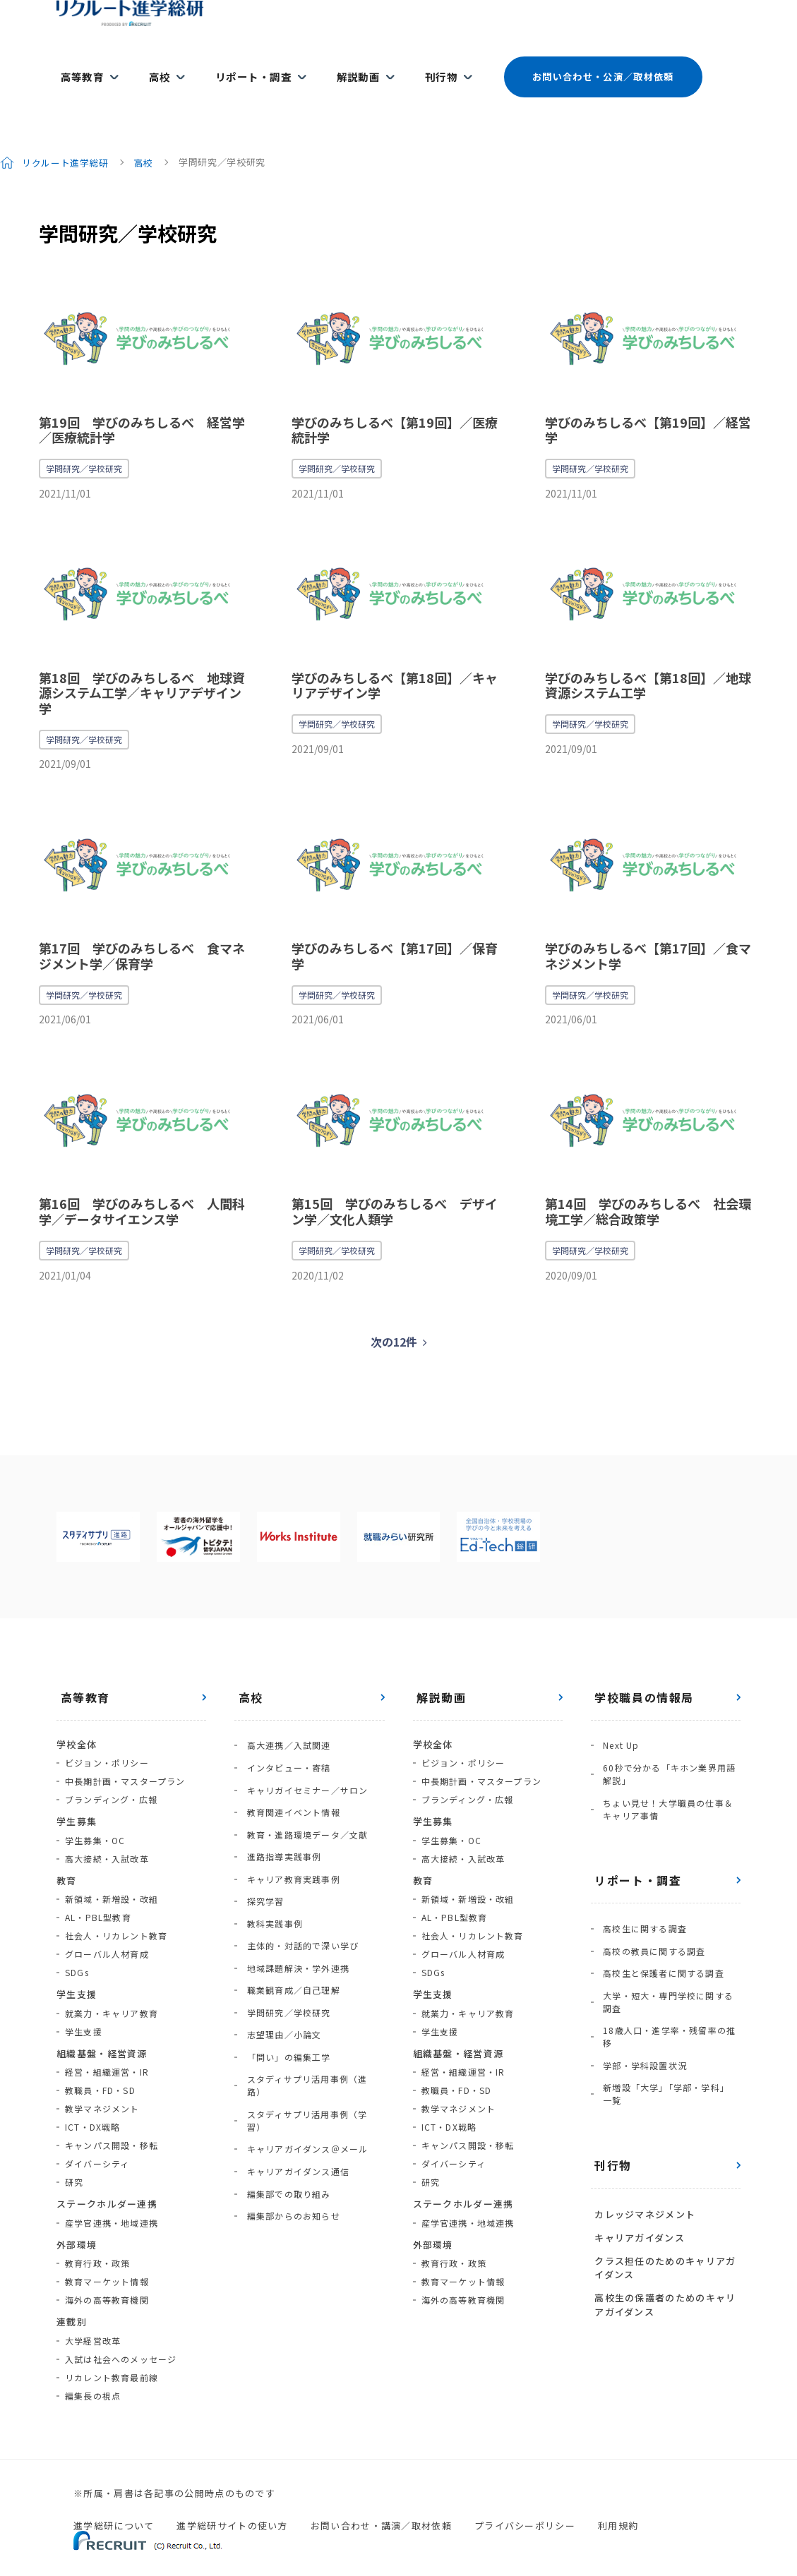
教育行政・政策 (97, 2238)
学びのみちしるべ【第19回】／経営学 (648, 404)
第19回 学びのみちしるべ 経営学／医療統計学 (142, 404)
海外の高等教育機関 (107, 2274)
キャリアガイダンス (636, 2167)
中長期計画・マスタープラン (125, 1756)
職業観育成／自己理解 (289, 1920)
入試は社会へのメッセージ (120, 2334)
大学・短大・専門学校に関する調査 (669, 1951)
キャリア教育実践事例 (289, 1828)
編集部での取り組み (285, 2067)
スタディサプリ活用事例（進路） (312, 1993)
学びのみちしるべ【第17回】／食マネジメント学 (648, 930)
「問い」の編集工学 (285, 1975)
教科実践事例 (271, 1865)
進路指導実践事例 (280, 1810)
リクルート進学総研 (66, 136)
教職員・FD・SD (100, 2065)
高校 (151, 65)
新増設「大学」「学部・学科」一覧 (667, 2031)
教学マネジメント (102, 2083)
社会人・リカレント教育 (116, 1910)
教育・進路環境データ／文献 (303, 1792)
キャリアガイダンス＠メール (303, 2030)
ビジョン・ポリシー (107, 1737)
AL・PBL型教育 (98, 1892)
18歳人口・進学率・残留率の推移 (665, 1982)
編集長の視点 (93, 2370)
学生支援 (83, 2006)
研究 (74, 2156)
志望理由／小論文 (280, 1957)
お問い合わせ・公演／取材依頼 (577, 64)
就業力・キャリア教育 (111, 1988)
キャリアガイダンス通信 (294, 2048)
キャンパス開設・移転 (111, 2120)
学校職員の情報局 (640, 1671)
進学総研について (113, 2500)
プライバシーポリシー (524, 2500)
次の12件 (394, 1316)
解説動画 (338, 65)
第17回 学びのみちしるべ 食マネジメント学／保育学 (142, 930)
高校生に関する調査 (641, 1890)
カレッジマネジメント (641, 2148)
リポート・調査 (238, 65)
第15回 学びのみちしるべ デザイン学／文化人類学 (395, 1186)
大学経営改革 (93, 2315)
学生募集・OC (95, 1815)
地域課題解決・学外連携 (294, 1902)
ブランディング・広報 (111, 1774)
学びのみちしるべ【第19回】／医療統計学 (395, 404)
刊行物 (416, 65)
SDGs (77, 1947)
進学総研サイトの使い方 (231, 2500)
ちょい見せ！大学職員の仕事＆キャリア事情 (669, 1774)
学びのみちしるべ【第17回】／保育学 (395, 930)
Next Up (617, 1718)
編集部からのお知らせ (289, 2085)
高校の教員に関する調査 (650, 1908)
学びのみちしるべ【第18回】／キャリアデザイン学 (395, 660)
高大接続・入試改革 (107, 1833)
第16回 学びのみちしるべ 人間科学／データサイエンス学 (142, 1186)
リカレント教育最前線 (111, 2352)
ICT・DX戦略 (93, 2101)
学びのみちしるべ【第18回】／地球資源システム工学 (648, 660)
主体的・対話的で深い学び (298, 1883)
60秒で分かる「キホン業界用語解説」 (665, 1743)
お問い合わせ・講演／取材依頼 (381, 2500)
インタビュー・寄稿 (285, 1737)
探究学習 (261, 1847)
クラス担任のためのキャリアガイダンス (661, 2194)
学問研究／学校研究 (84, 443)
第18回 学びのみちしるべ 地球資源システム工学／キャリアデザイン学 (142, 667)
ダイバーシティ (97, 2138)
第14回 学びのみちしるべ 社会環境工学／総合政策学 (648, 1186)
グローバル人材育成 (107, 1928)
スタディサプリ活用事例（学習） (312, 2012)
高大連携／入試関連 (285, 1718)
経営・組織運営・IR (107, 2046)
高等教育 (78, 65)
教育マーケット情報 (107, 2256)
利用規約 (618, 2500)
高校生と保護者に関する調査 (660, 1926)
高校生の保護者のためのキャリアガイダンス (661, 2227)
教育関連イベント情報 (289, 1773)
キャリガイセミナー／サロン (303, 1755)
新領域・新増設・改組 (111, 1873)
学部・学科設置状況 (641, 2007)
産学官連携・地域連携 (111, 2197)
